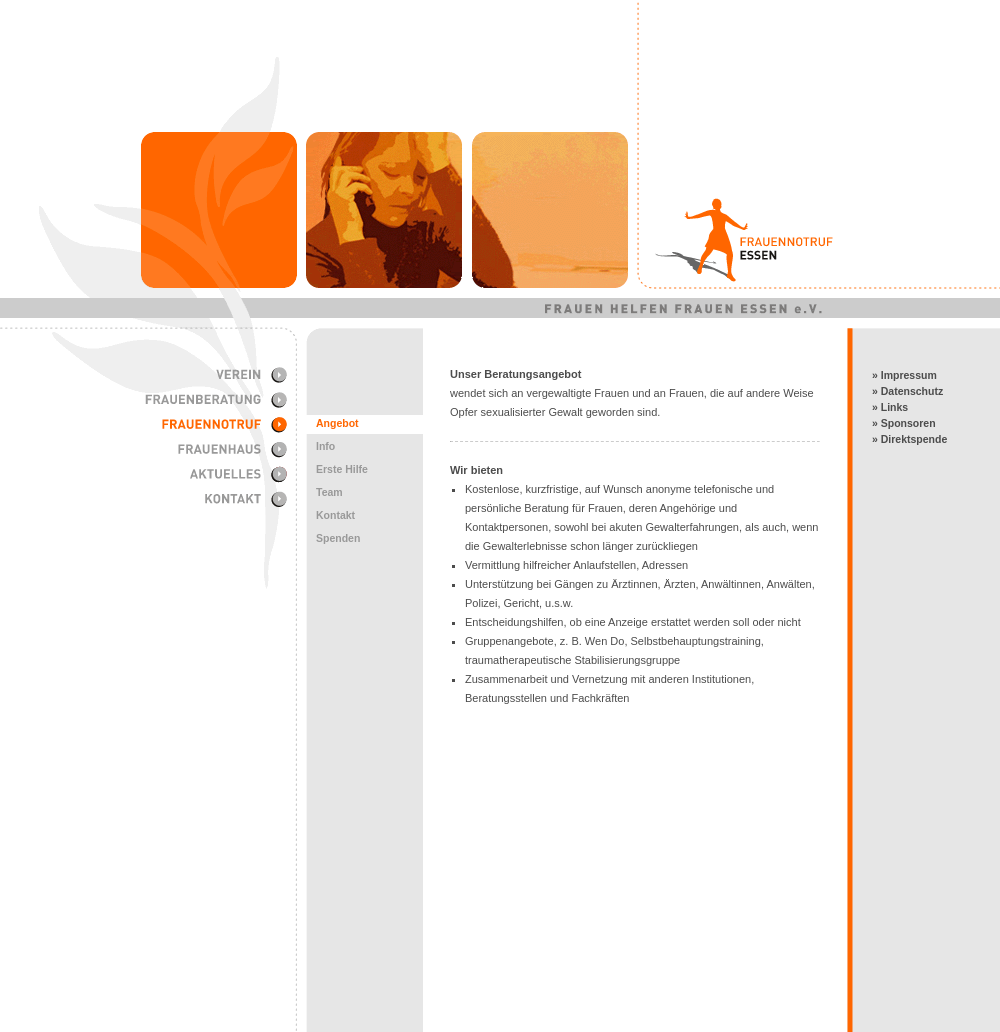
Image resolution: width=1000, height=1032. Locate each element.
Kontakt (335, 515)
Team (329, 492)
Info (325, 446)
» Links (890, 407)
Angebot (337, 423)
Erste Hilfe (342, 469)
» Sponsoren (904, 423)
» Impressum (904, 375)
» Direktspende (909, 439)
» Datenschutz (907, 391)
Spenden (338, 538)
